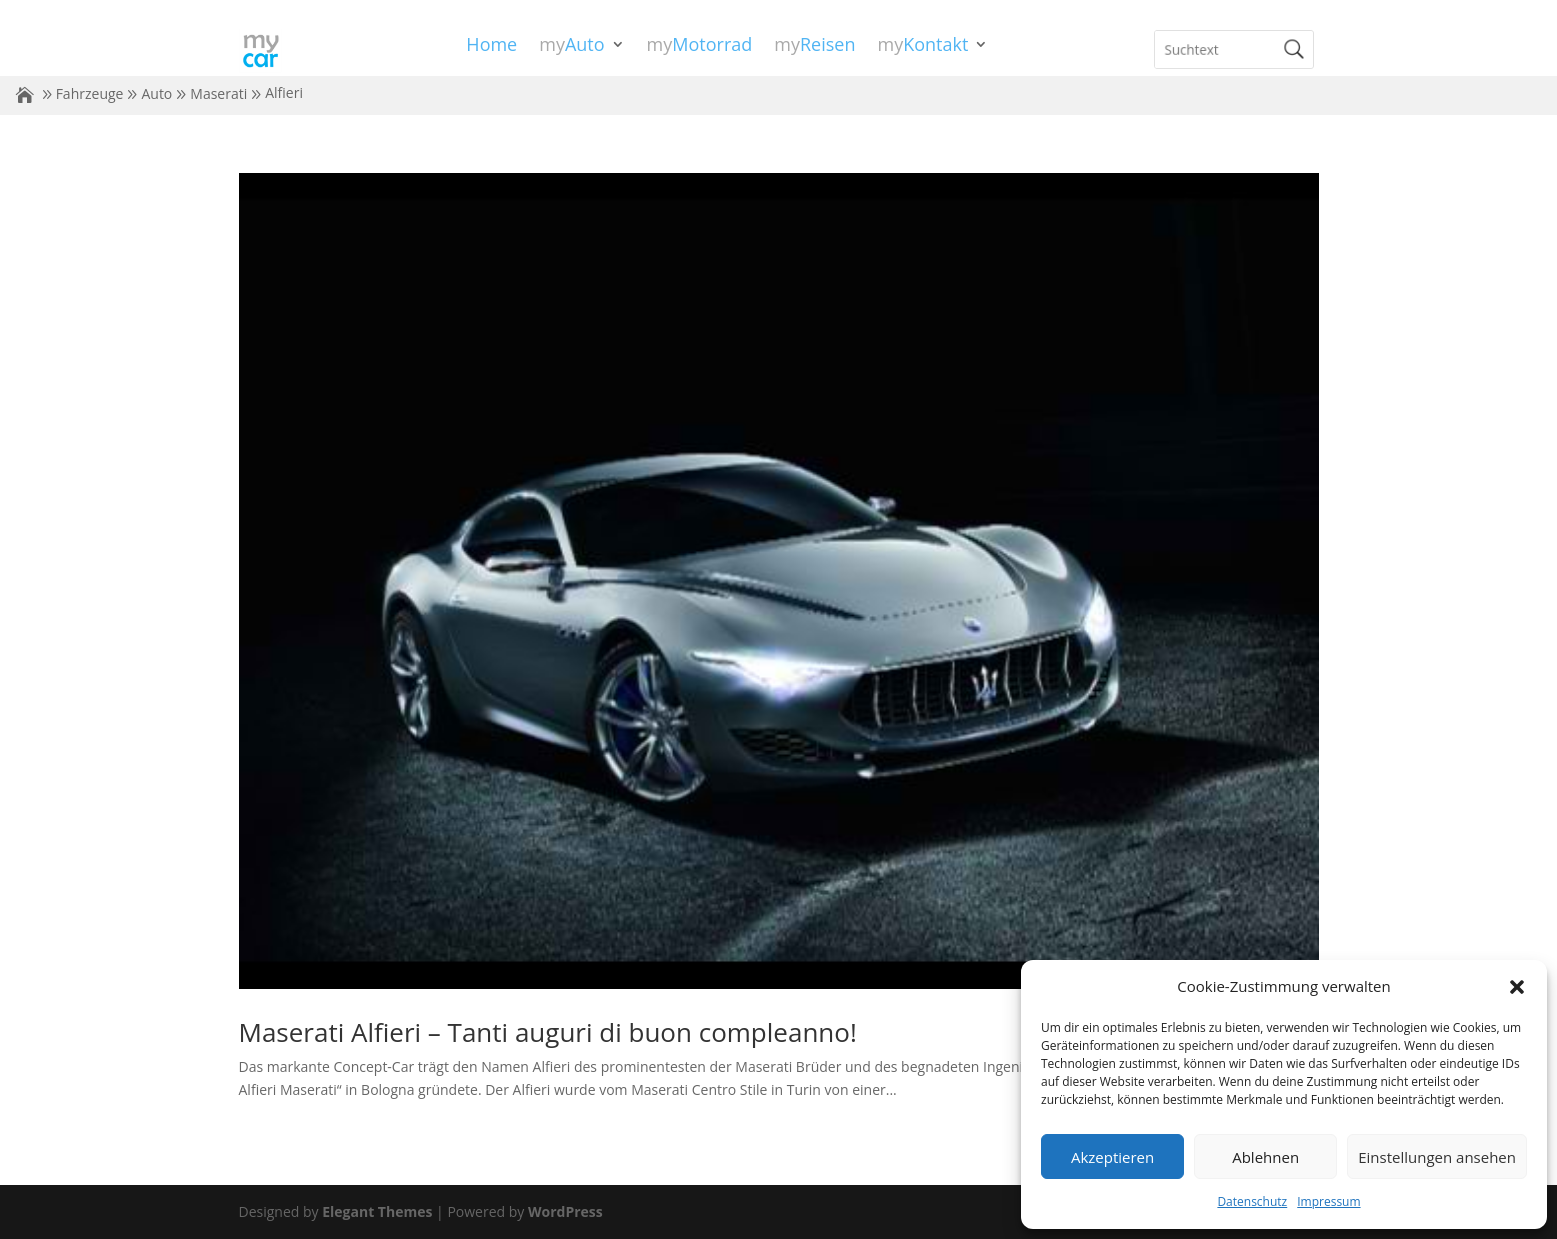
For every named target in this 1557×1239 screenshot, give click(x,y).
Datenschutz (1252, 1201)
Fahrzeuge (90, 93)
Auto (156, 93)
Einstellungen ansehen (1437, 1157)
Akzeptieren (1112, 1157)
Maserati (218, 93)
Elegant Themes (377, 1211)
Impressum (1328, 1201)
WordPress (565, 1211)
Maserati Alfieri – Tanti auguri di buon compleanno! (548, 1032)
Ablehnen (1265, 1157)
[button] (1517, 987)
